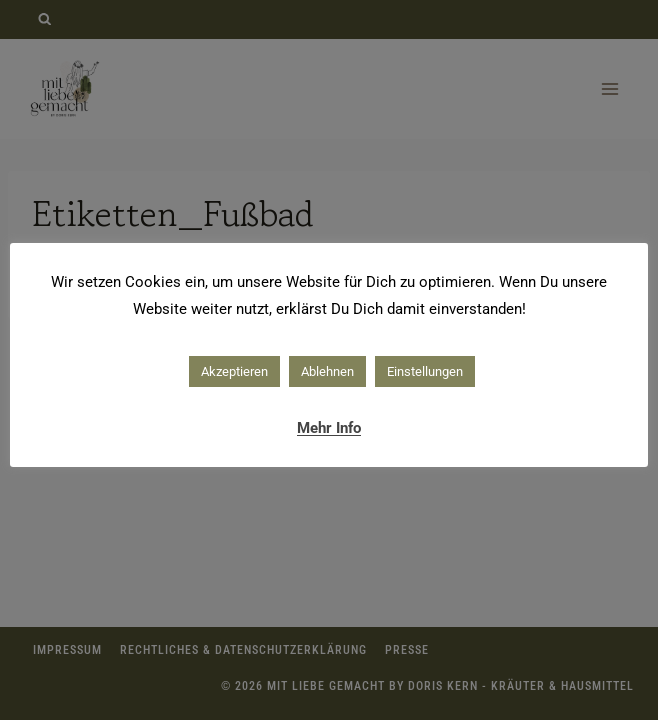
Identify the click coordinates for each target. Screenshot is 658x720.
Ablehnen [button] (327, 371)
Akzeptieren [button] (234, 371)
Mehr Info (329, 428)
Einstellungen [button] (425, 371)
